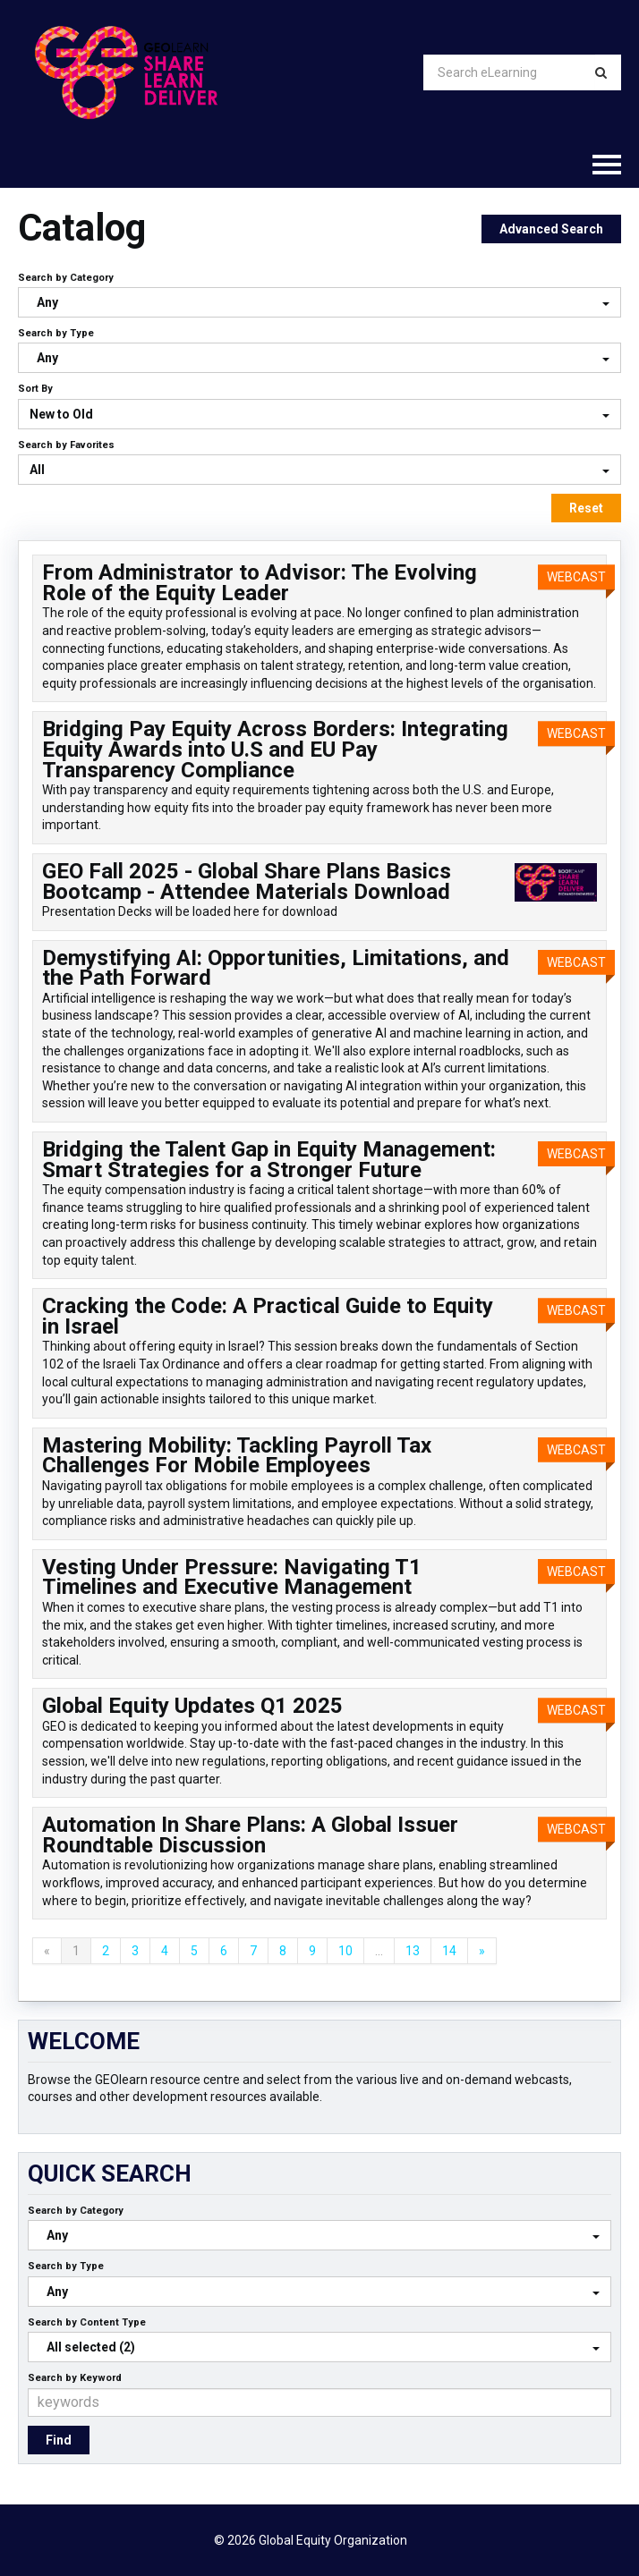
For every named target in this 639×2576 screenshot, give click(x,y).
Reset (586, 508)
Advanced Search (551, 229)
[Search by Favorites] (319, 469)
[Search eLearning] (509, 72)
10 (345, 1951)
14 (449, 1951)
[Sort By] (319, 414)
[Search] (601, 72)
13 (412, 1951)
